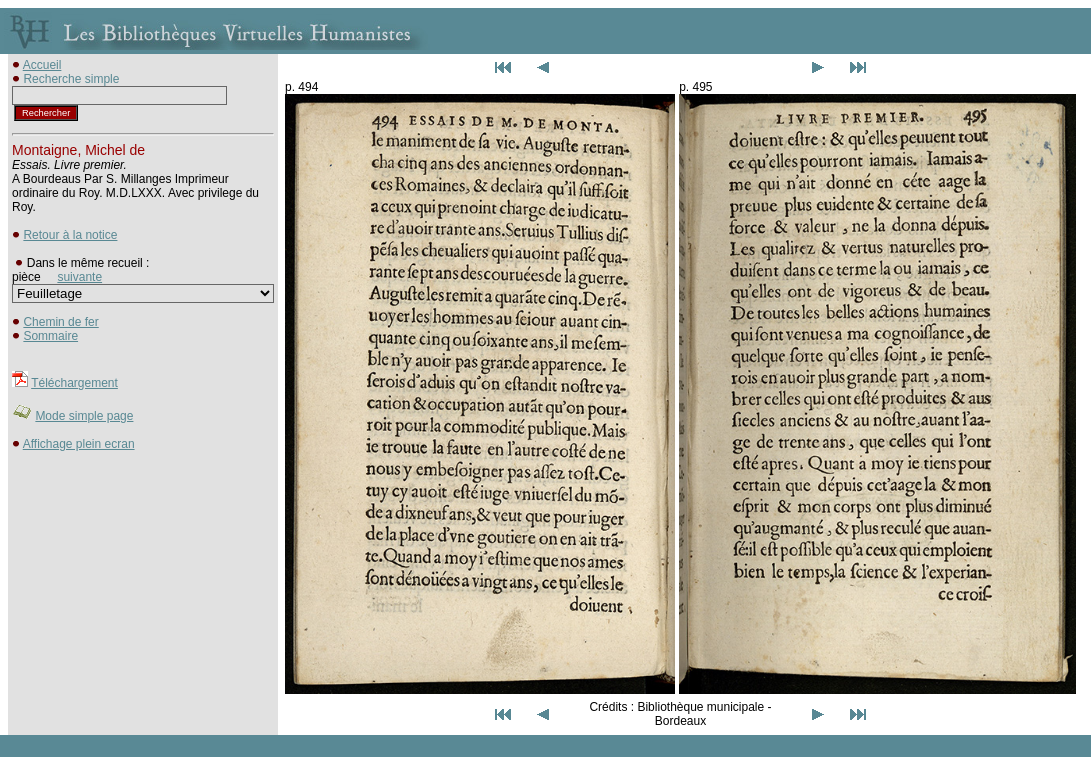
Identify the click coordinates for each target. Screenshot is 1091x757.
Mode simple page (84, 416)
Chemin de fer (60, 322)
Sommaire (50, 336)
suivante (79, 277)
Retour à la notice (70, 235)
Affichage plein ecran (79, 444)
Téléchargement (74, 383)
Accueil (42, 65)
